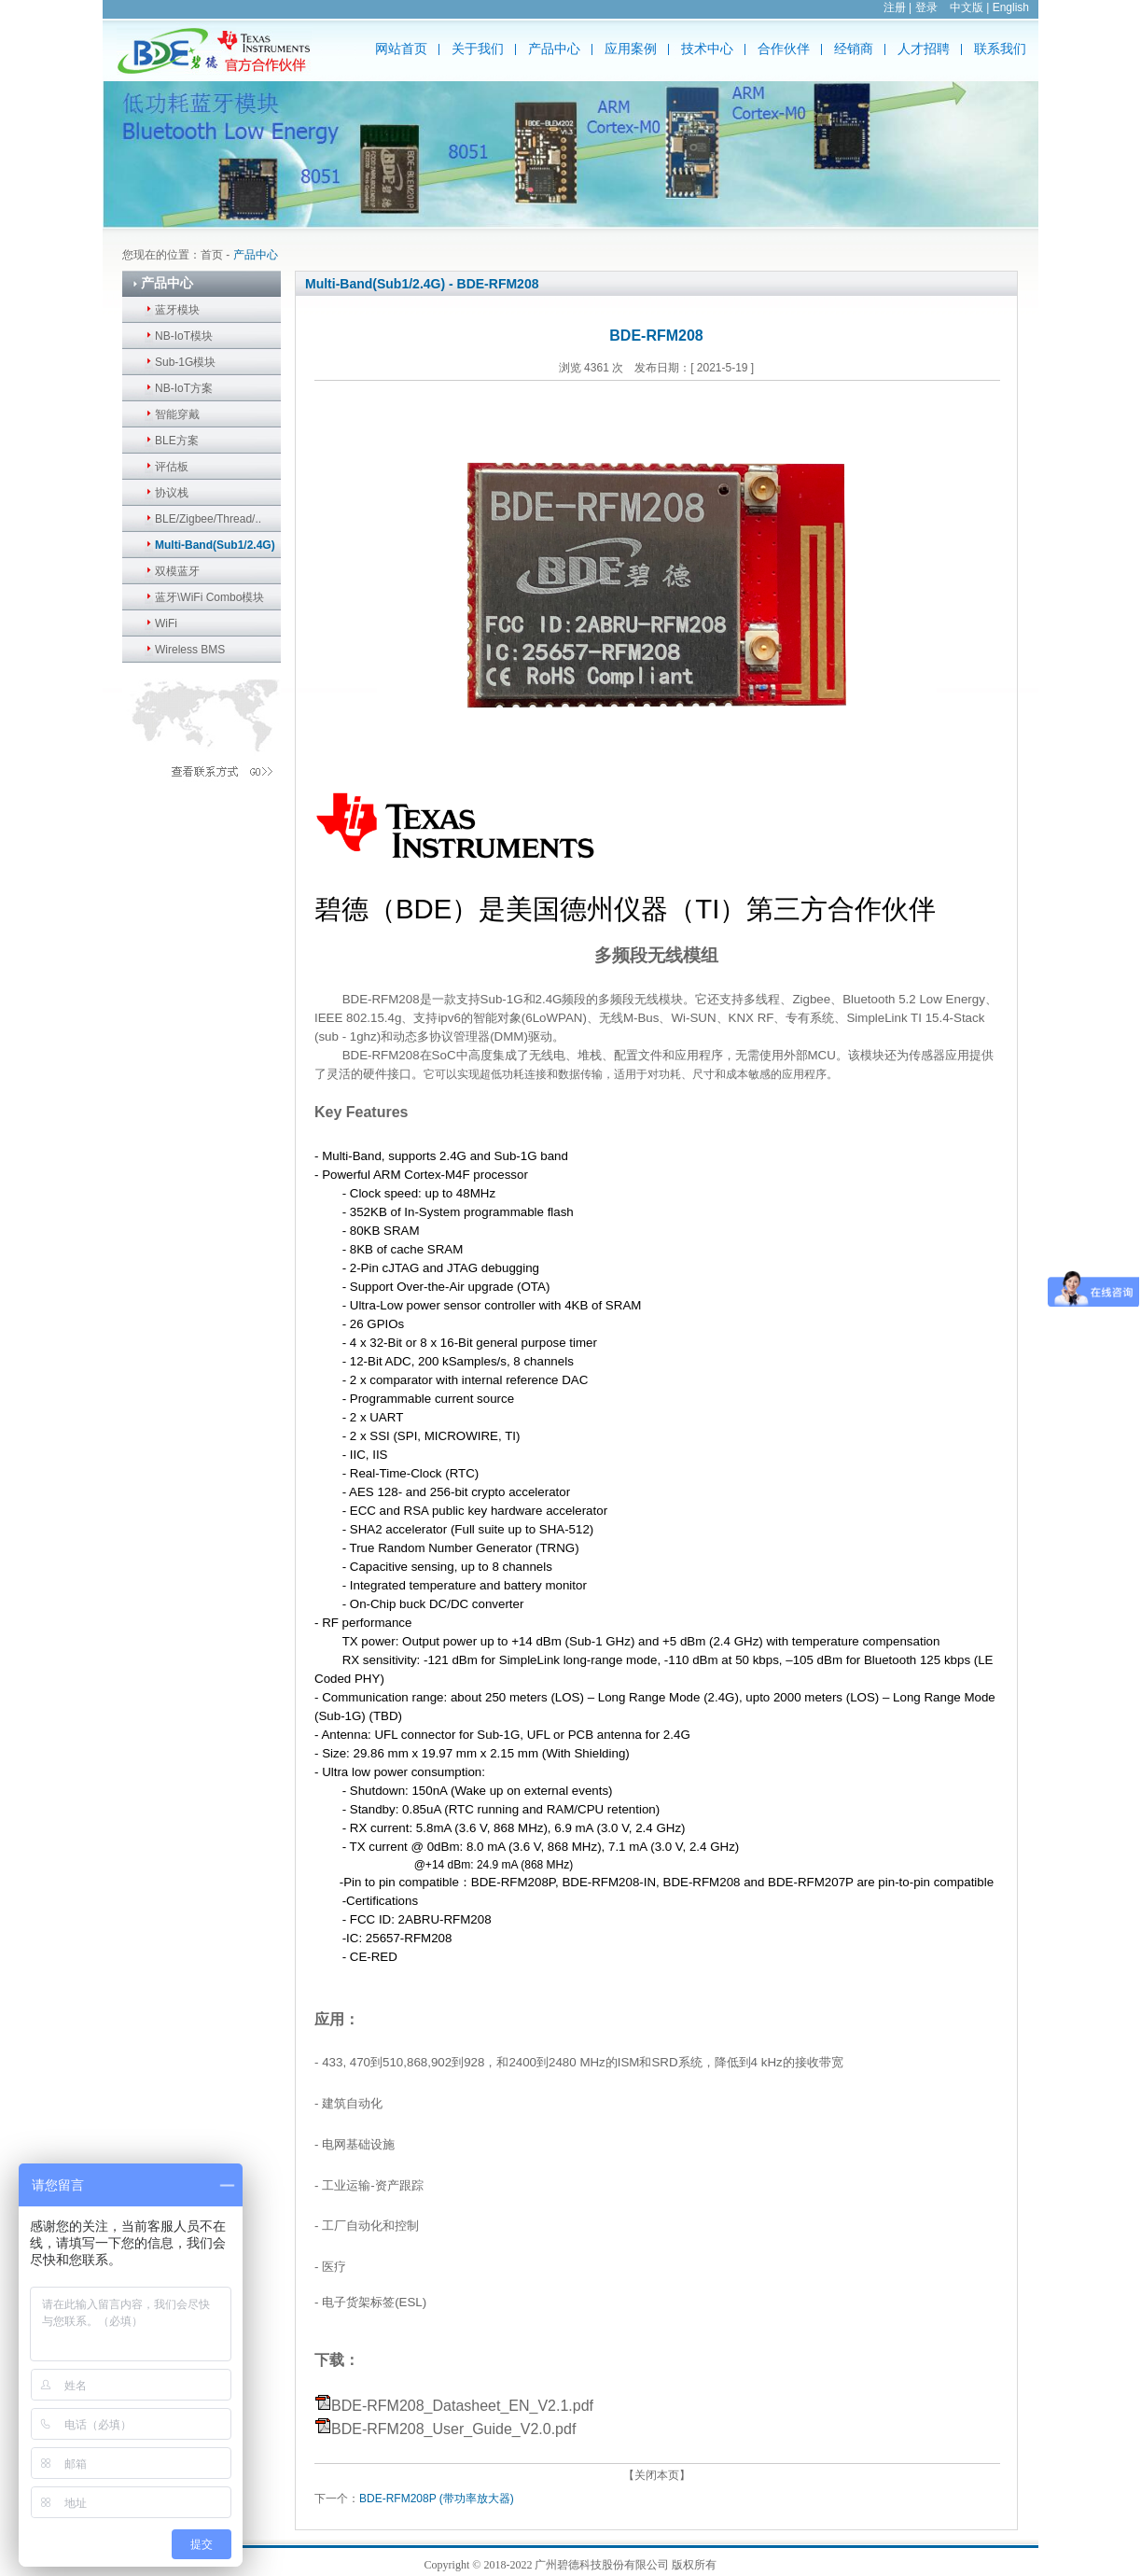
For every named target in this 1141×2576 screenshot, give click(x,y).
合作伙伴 (784, 49)
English (1011, 7)
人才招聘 (923, 49)
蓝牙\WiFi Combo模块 (209, 597)
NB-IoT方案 (184, 388)
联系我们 (1000, 49)
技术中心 (707, 49)
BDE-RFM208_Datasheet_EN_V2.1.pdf (462, 2406)
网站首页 (401, 49)
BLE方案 (177, 440)
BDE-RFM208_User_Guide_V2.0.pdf (453, 2429)
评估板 (171, 466)
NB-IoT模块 (184, 336)
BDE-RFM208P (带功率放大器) (436, 2498)
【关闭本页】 (656, 2475)
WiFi (166, 623)
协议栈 (171, 492)
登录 (926, 7)
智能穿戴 (177, 414)
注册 (895, 7)
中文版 (966, 7)
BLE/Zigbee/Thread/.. (208, 518)
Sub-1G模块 (185, 362)
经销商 (853, 49)
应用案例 (631, 49)
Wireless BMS (190, 649)
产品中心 (554, 49)
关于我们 (478, 49)
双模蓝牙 (177, 571)
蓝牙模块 (177, 309)
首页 (212, 254)
